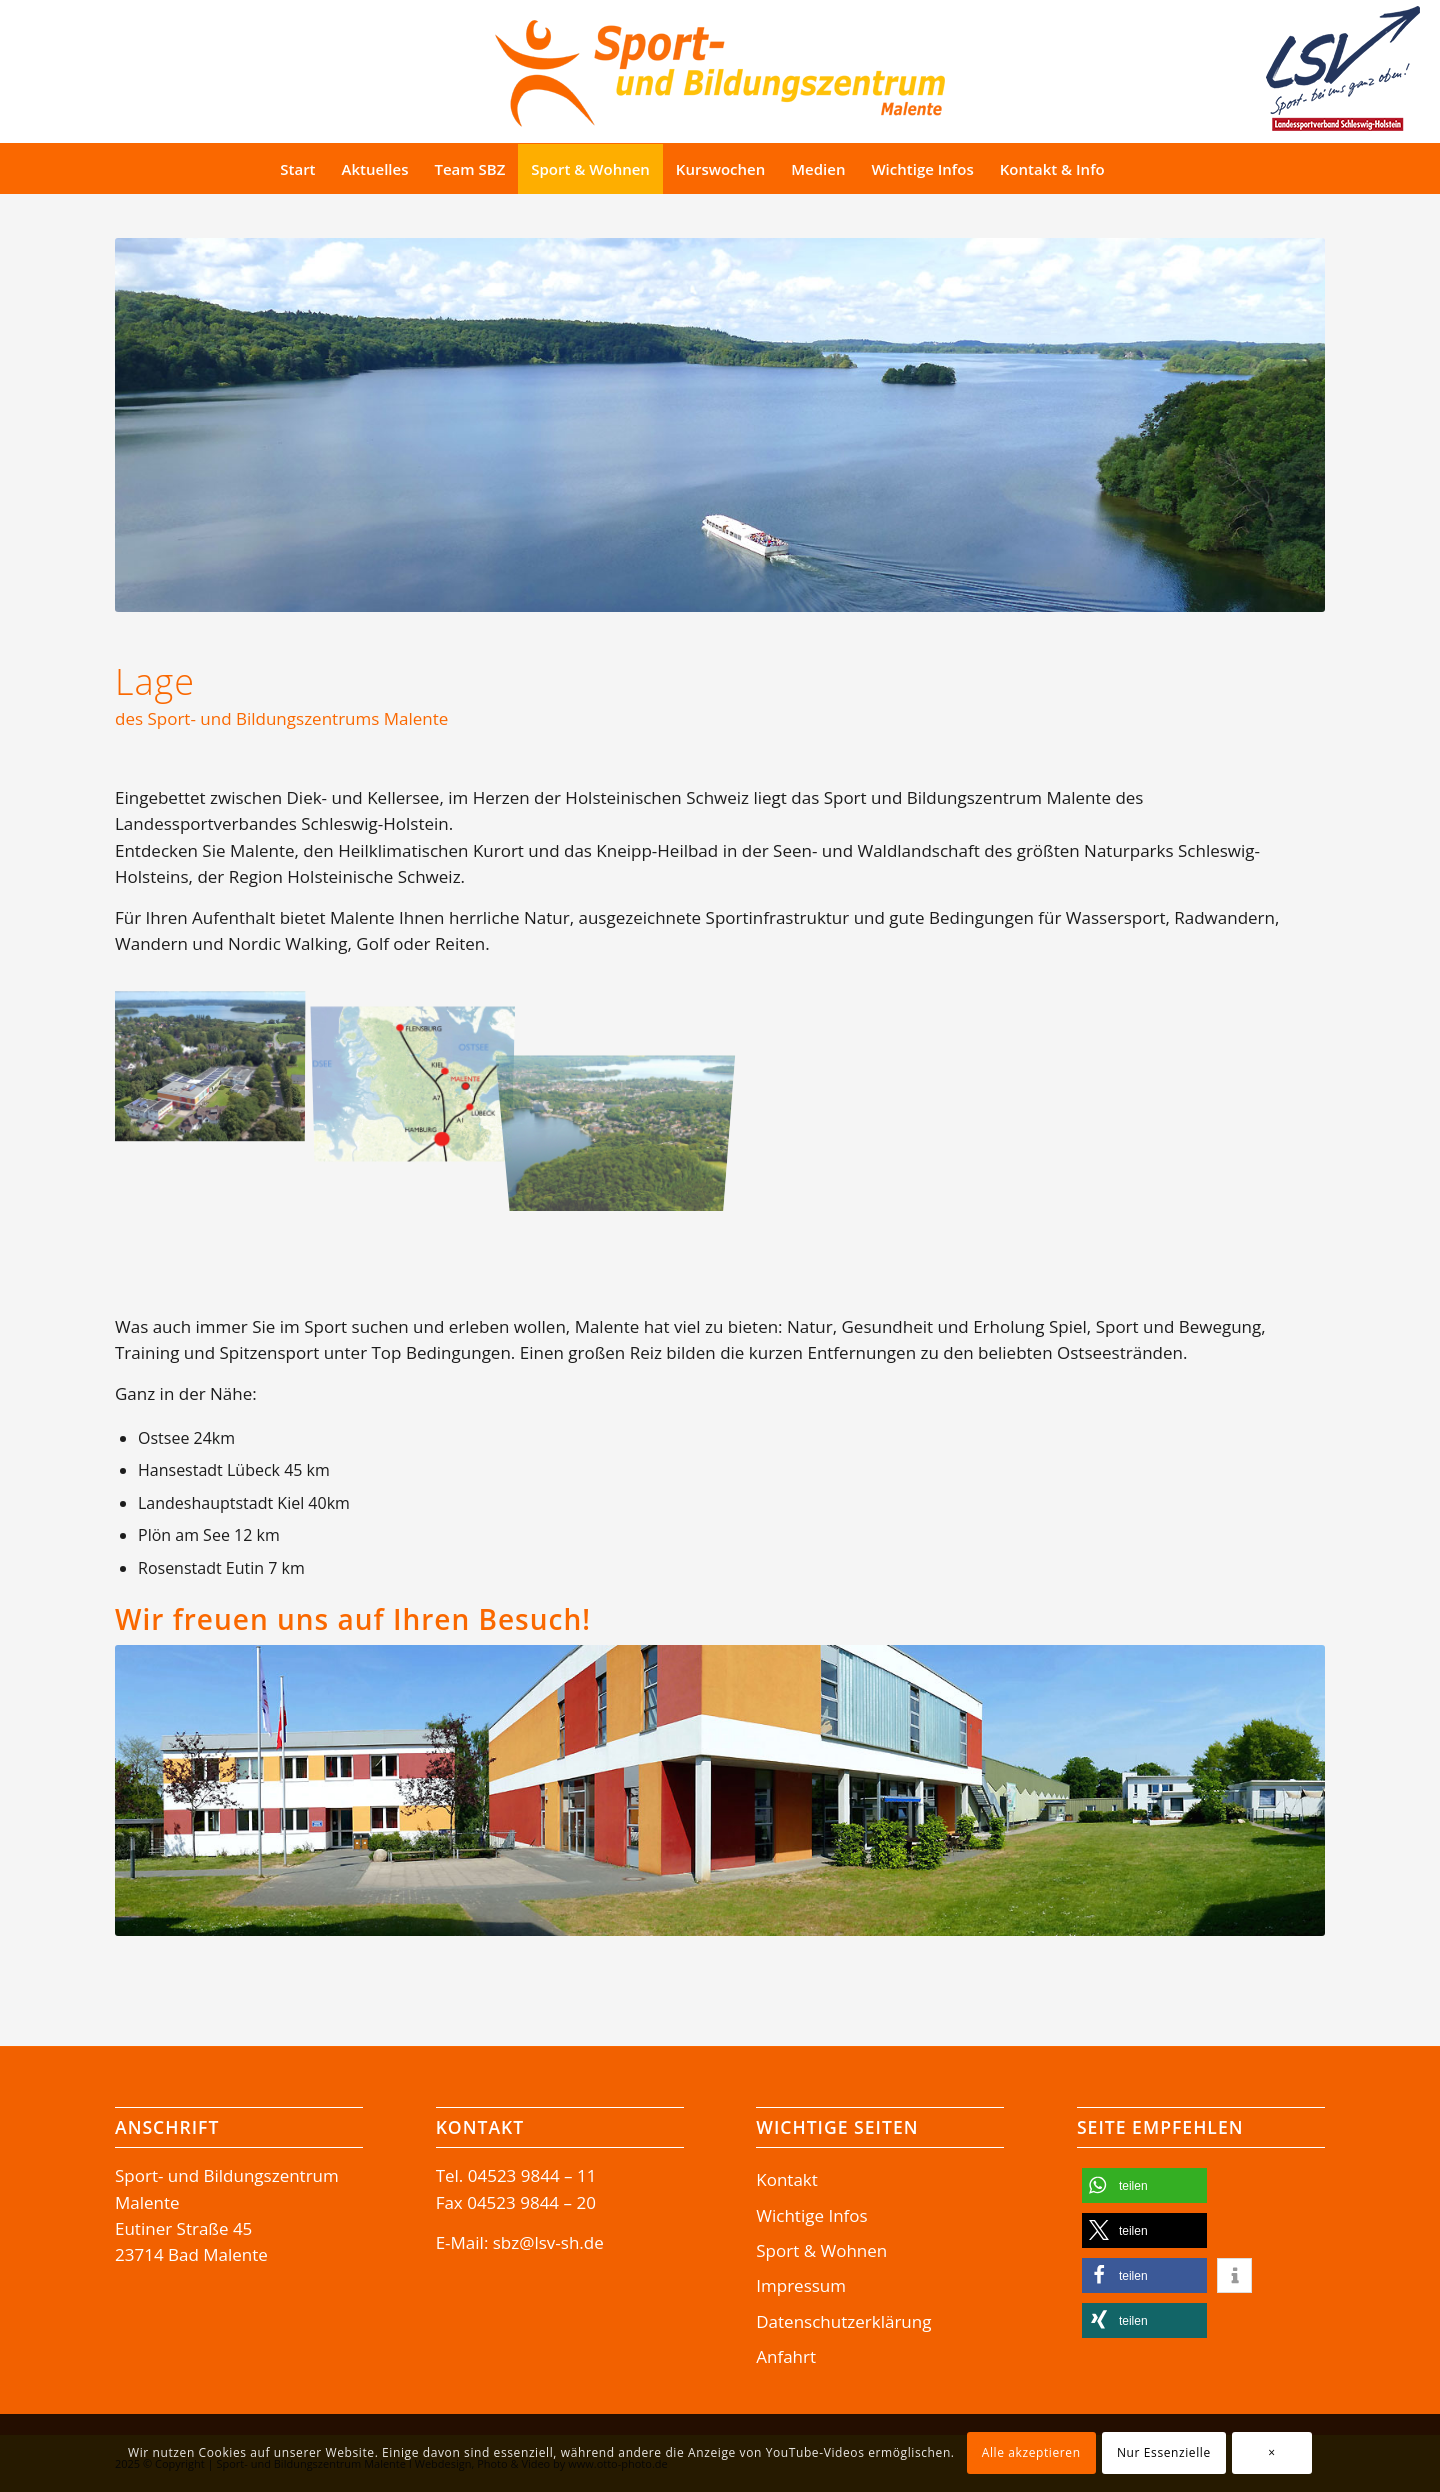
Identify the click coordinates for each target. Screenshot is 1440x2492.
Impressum (801, 2285)
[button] (1144, 2185)
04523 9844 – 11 (532, 2175)
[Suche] (1155, 169)
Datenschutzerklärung (843, 2321)
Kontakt (787, 2179)
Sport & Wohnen (821, 2250)
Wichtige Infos (811, 2215)
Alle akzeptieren (1031, 2452)
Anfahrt (786, 2356)
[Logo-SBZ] (720, 68)
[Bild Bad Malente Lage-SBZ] (421, 1068)
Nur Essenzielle (1164, 2452)
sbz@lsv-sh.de (548, 2242)
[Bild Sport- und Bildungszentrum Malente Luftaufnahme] (217, 1068)
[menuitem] (297, 169)
